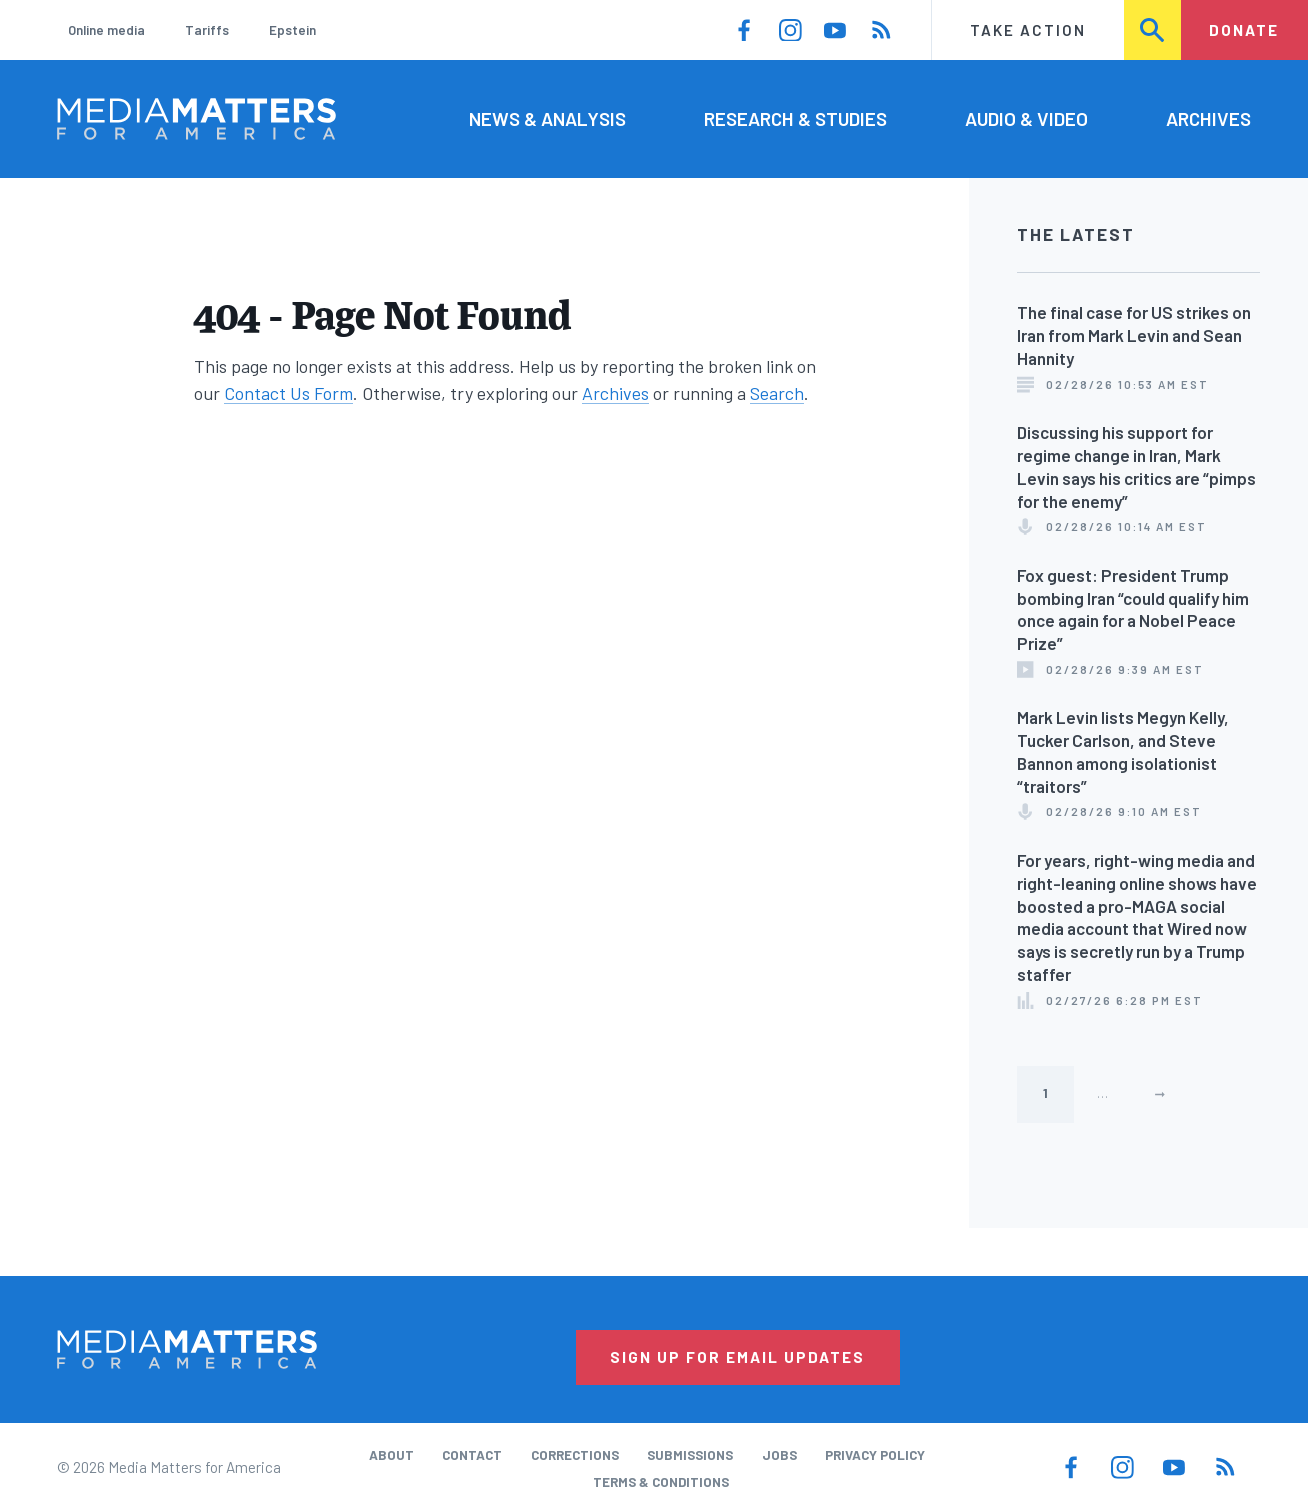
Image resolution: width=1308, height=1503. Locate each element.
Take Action (1028, 30)
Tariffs (207, 30)
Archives (1208, 118)
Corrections (575, 1455)
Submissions (690, 1455)
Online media (106, 30)
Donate (1244, 30)
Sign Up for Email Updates (737, 1357)
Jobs (779, 1455)
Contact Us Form (288, 393)
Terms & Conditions (661, 1482)
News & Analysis (547, 118)
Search (1153, 30)
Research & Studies (795, 118)
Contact (472, 1455)
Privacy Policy (875, 1455)
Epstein (292, 30)
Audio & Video (1026, 118)
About (391, 1455)
